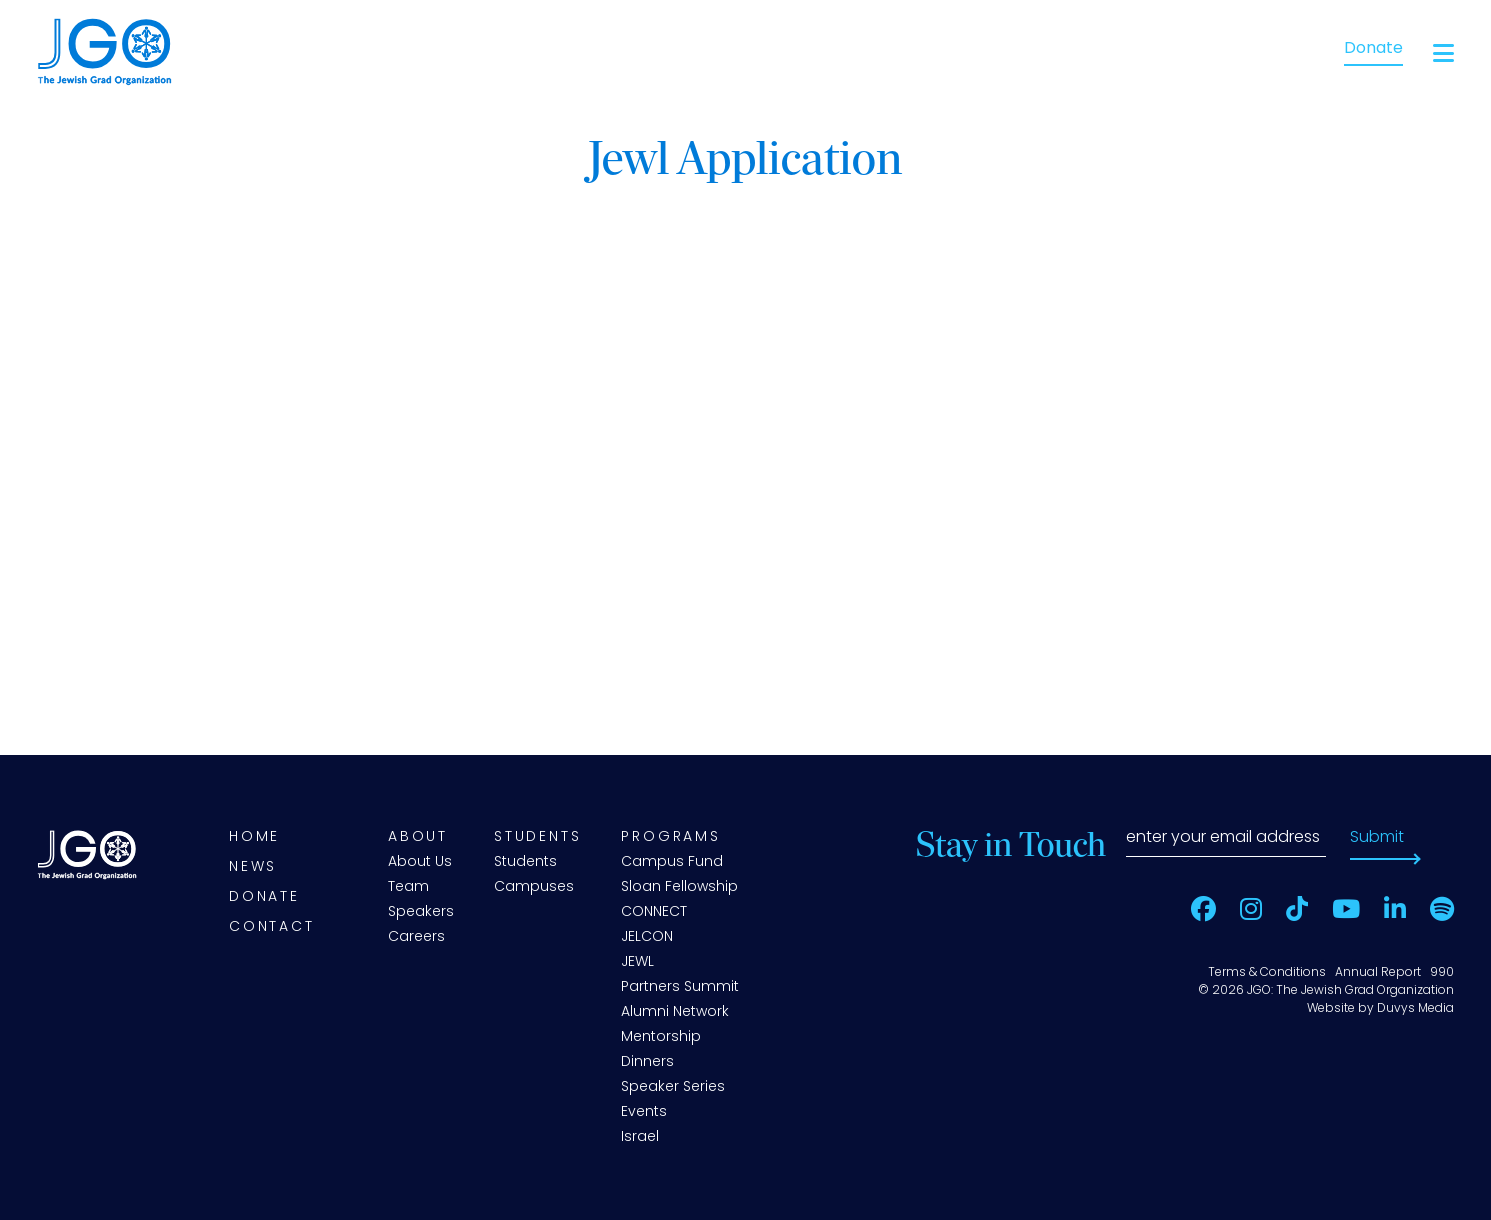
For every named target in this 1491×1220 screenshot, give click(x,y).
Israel (640, 1137)
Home (254, 837)
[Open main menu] (1443, 53)
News (253, 867)
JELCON (647, 937)
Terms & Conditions (1267, 973)
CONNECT (654, 912)
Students (537, 837)
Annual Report (1378, 973)
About (418, 837)
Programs (670, 837)
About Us (420, 862)
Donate (1373, 49)
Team (408, 887)
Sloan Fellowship (679, 887)
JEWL (637, 962)
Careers (416, 937)
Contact (272, 927)
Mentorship (661, 1037)
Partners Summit (680, 987)
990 (1442, 973)
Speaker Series (673, 1087)
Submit (1377, 838)
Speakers (421, 912)
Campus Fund (672, 862)
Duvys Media (1415, 1009)
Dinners (647, 1062)
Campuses (534, 887)
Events (644, 1112)
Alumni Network (675, 1012)
